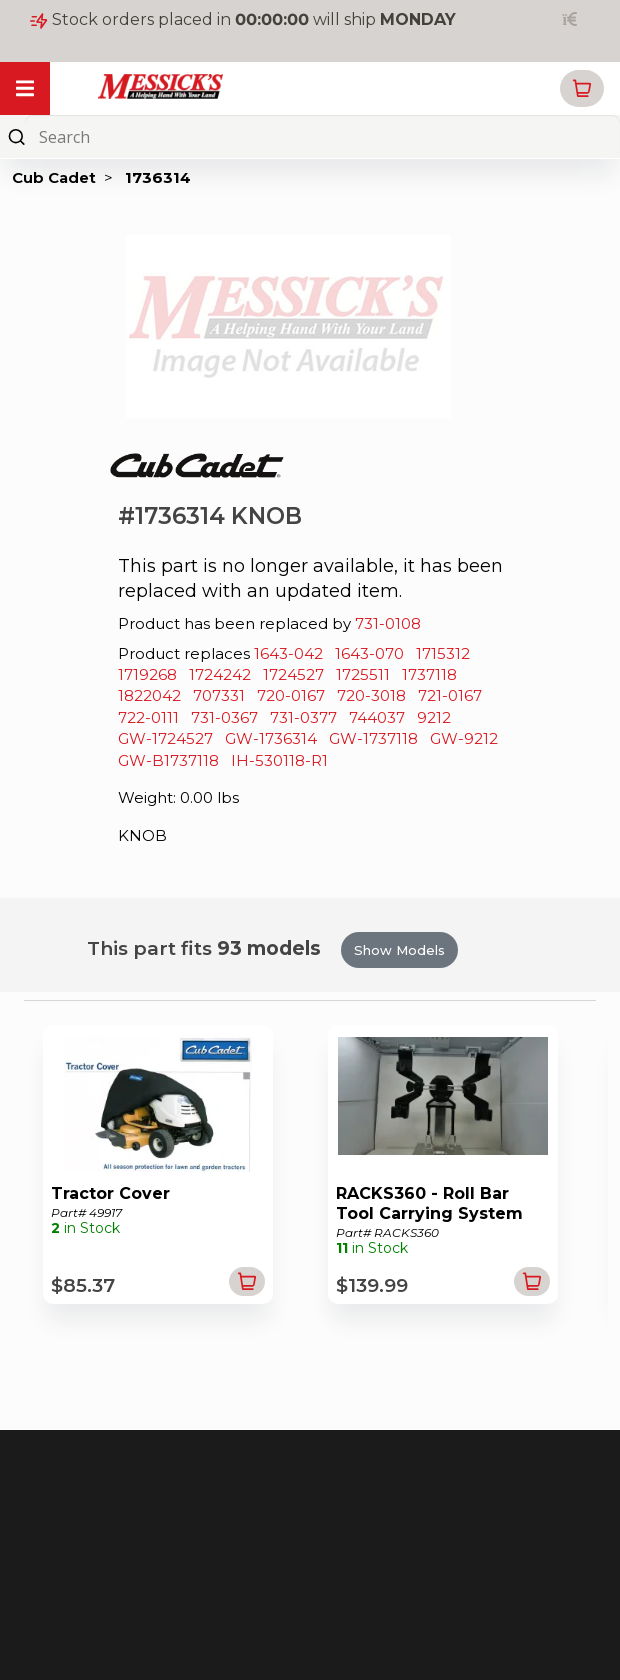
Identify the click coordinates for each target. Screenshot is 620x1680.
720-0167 (291, 695)
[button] (582, 88)
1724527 (293, 674)
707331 (219, 695)
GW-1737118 (373, 738)
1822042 (149, 695)
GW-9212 (464, 738)
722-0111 (148, 717)
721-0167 (450, 695)
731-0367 (224, 717)
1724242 (220, 674)
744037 (377, 717)
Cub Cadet (54, 177)
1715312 (443, 653)
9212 (434, 717)
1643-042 (288, 653)
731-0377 (303, 717)
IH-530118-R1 (279, 760)
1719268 (147, 674)
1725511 (363, 674)
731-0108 (388, 623)
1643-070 (369, 653)
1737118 (429, 674)
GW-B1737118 (168, 760)
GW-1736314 (271, 738)
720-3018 (371, 695)
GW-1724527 (165, 738)
